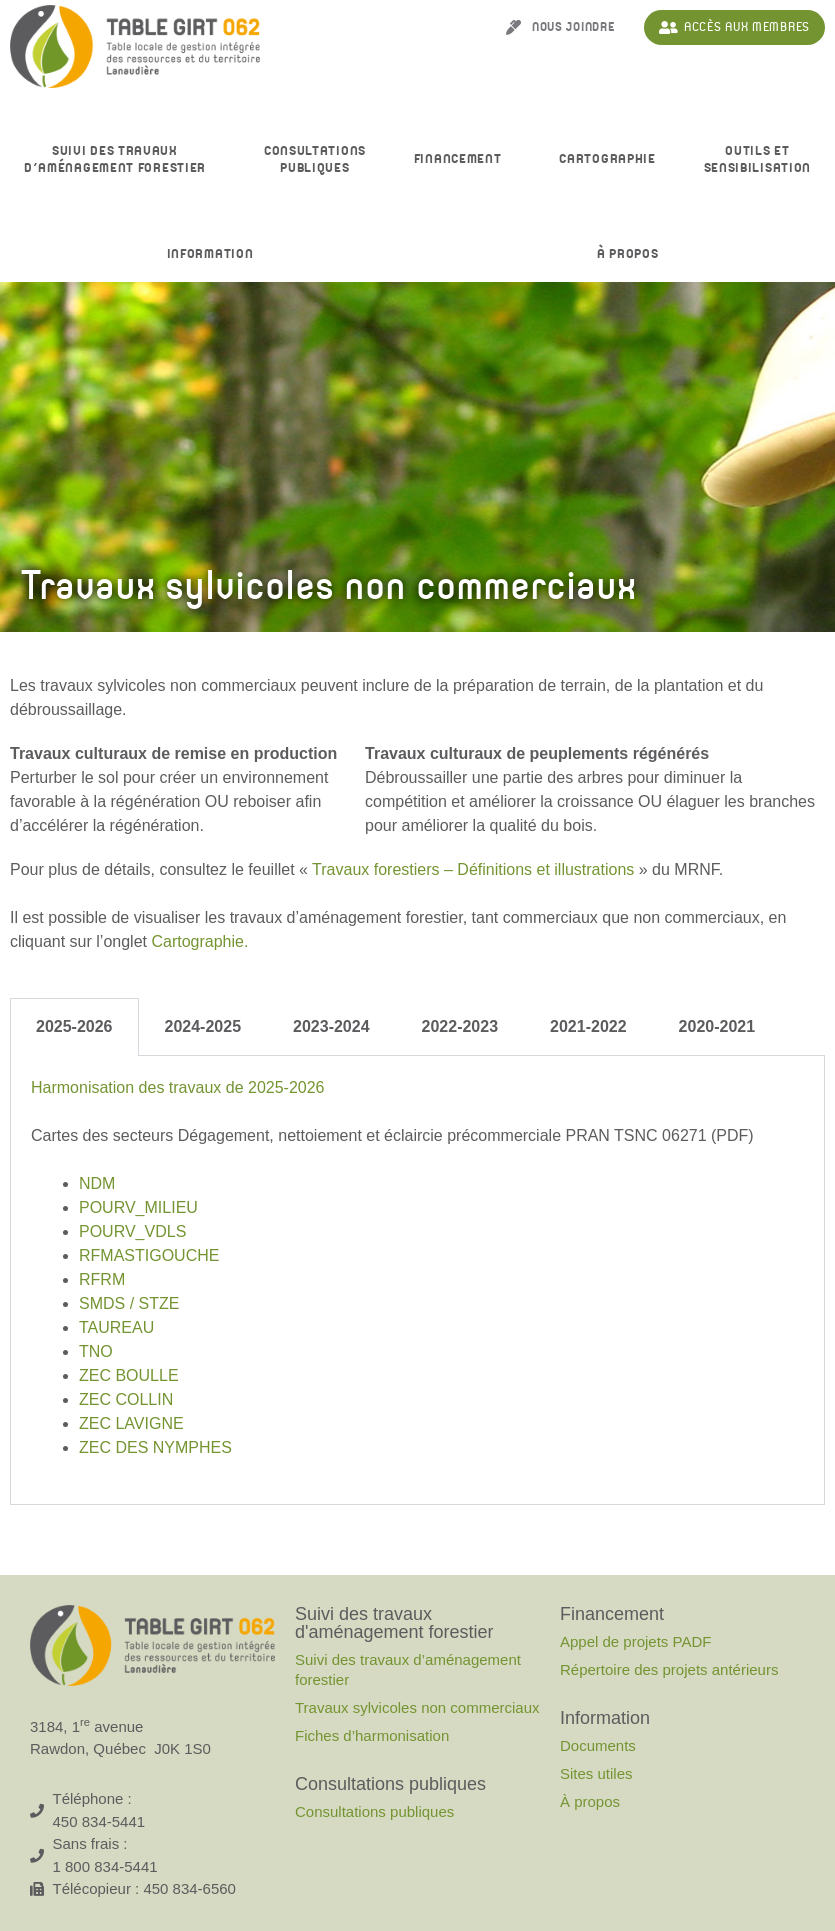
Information (215, 255)
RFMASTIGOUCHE (149, 1255)
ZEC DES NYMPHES (155, 1447)
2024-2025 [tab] (203, 1026)
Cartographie (607, 159)
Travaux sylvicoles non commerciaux (417, 1707)
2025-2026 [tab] (74, 1026)
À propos (633, 255)
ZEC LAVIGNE (131, 1423)
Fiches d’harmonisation (372, 1735)
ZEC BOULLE (129, 1375)
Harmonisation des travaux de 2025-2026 (178, 1087)
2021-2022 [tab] (588, 1026)
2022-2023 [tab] (460, 1026)
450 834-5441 (99, 1821)
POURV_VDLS (132, 1231)
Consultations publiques (374, 1811)
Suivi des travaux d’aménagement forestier (120, 160)
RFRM (102, 1279)
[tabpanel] (417, 1280)
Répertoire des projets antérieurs (669, 1669)
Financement (463, 160)
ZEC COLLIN (126, 1399)
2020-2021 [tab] (717, 1026)
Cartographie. (199, 941)
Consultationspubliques (315, 160)
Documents (598, 1745)
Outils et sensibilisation (758, 160)
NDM (97, 1183)
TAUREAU (116, 1327)
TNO (96, 1351)
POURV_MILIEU (138, 1207)
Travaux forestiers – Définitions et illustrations (473, 869)
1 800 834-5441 (105, 1866)
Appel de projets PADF (635, 1641)
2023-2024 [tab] (331, 1026)
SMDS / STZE (129, 1303)
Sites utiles (596, 1773)
